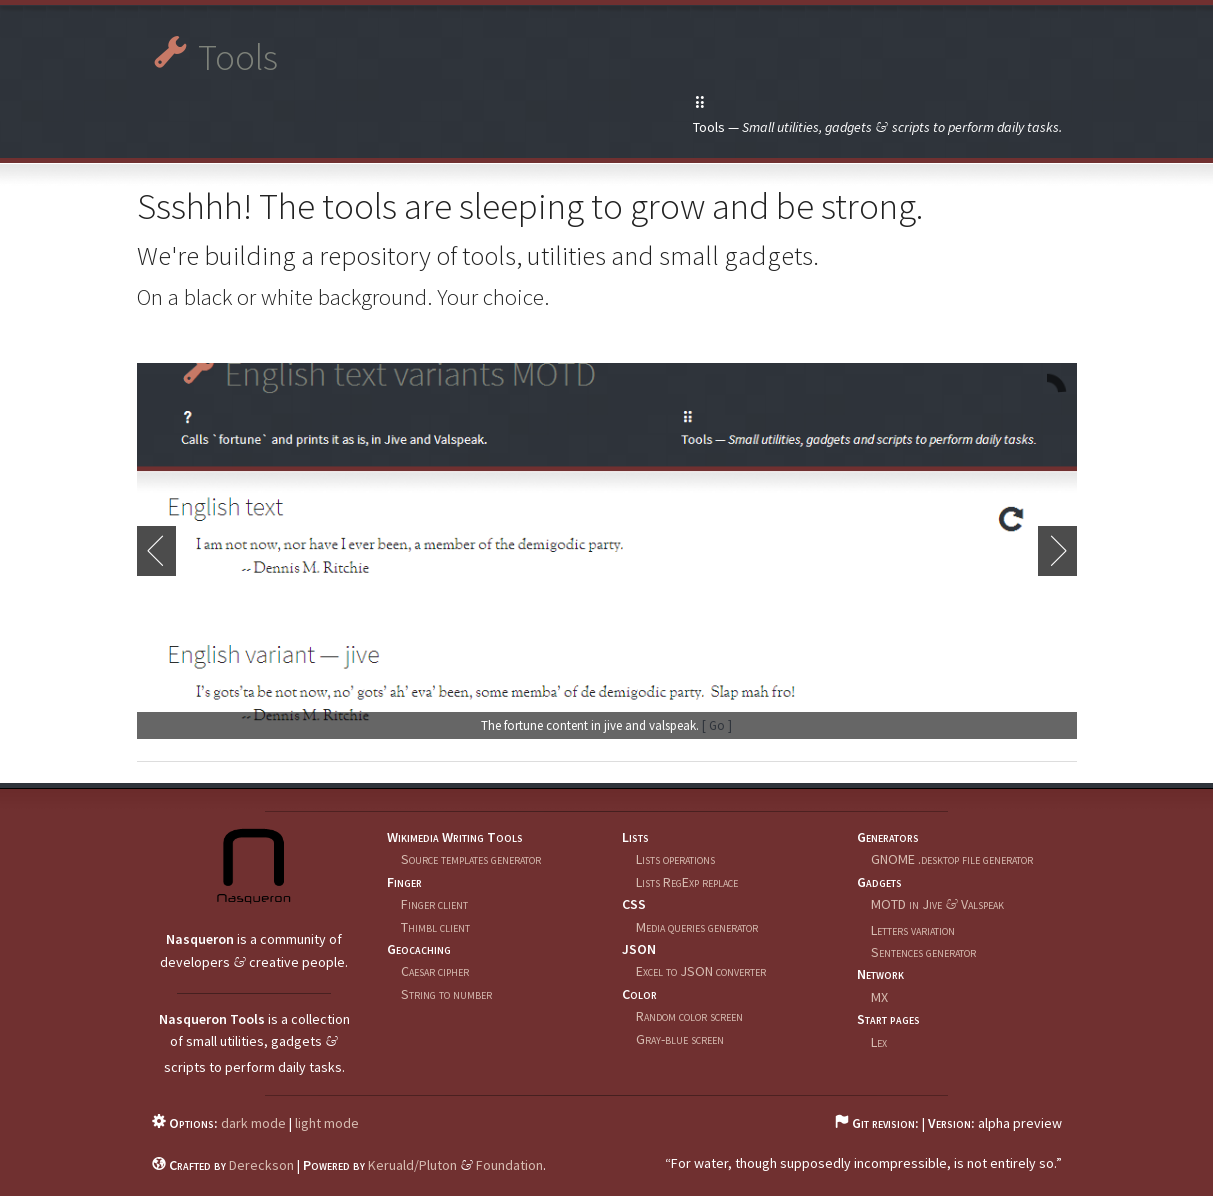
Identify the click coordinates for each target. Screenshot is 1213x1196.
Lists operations (675, 859)
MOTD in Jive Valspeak (937, 904)
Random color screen (689, 1016)
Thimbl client (435, 927)
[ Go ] (717, 725)
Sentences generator (923, 952)
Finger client (434, 904)
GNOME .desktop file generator (952, 859)
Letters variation (913, 930)
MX (879, 997)
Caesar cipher (435, 971)
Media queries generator (697, 927)
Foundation (509, 1165)
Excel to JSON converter (701, 971)
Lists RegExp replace (687, 882)
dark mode (253, 1123)
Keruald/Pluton (412, 1165)
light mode (327, 1123)
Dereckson (261, 1165)
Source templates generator (471, 859)
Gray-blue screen (680, 1039)
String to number (446, 994)
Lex (879, 1042)
